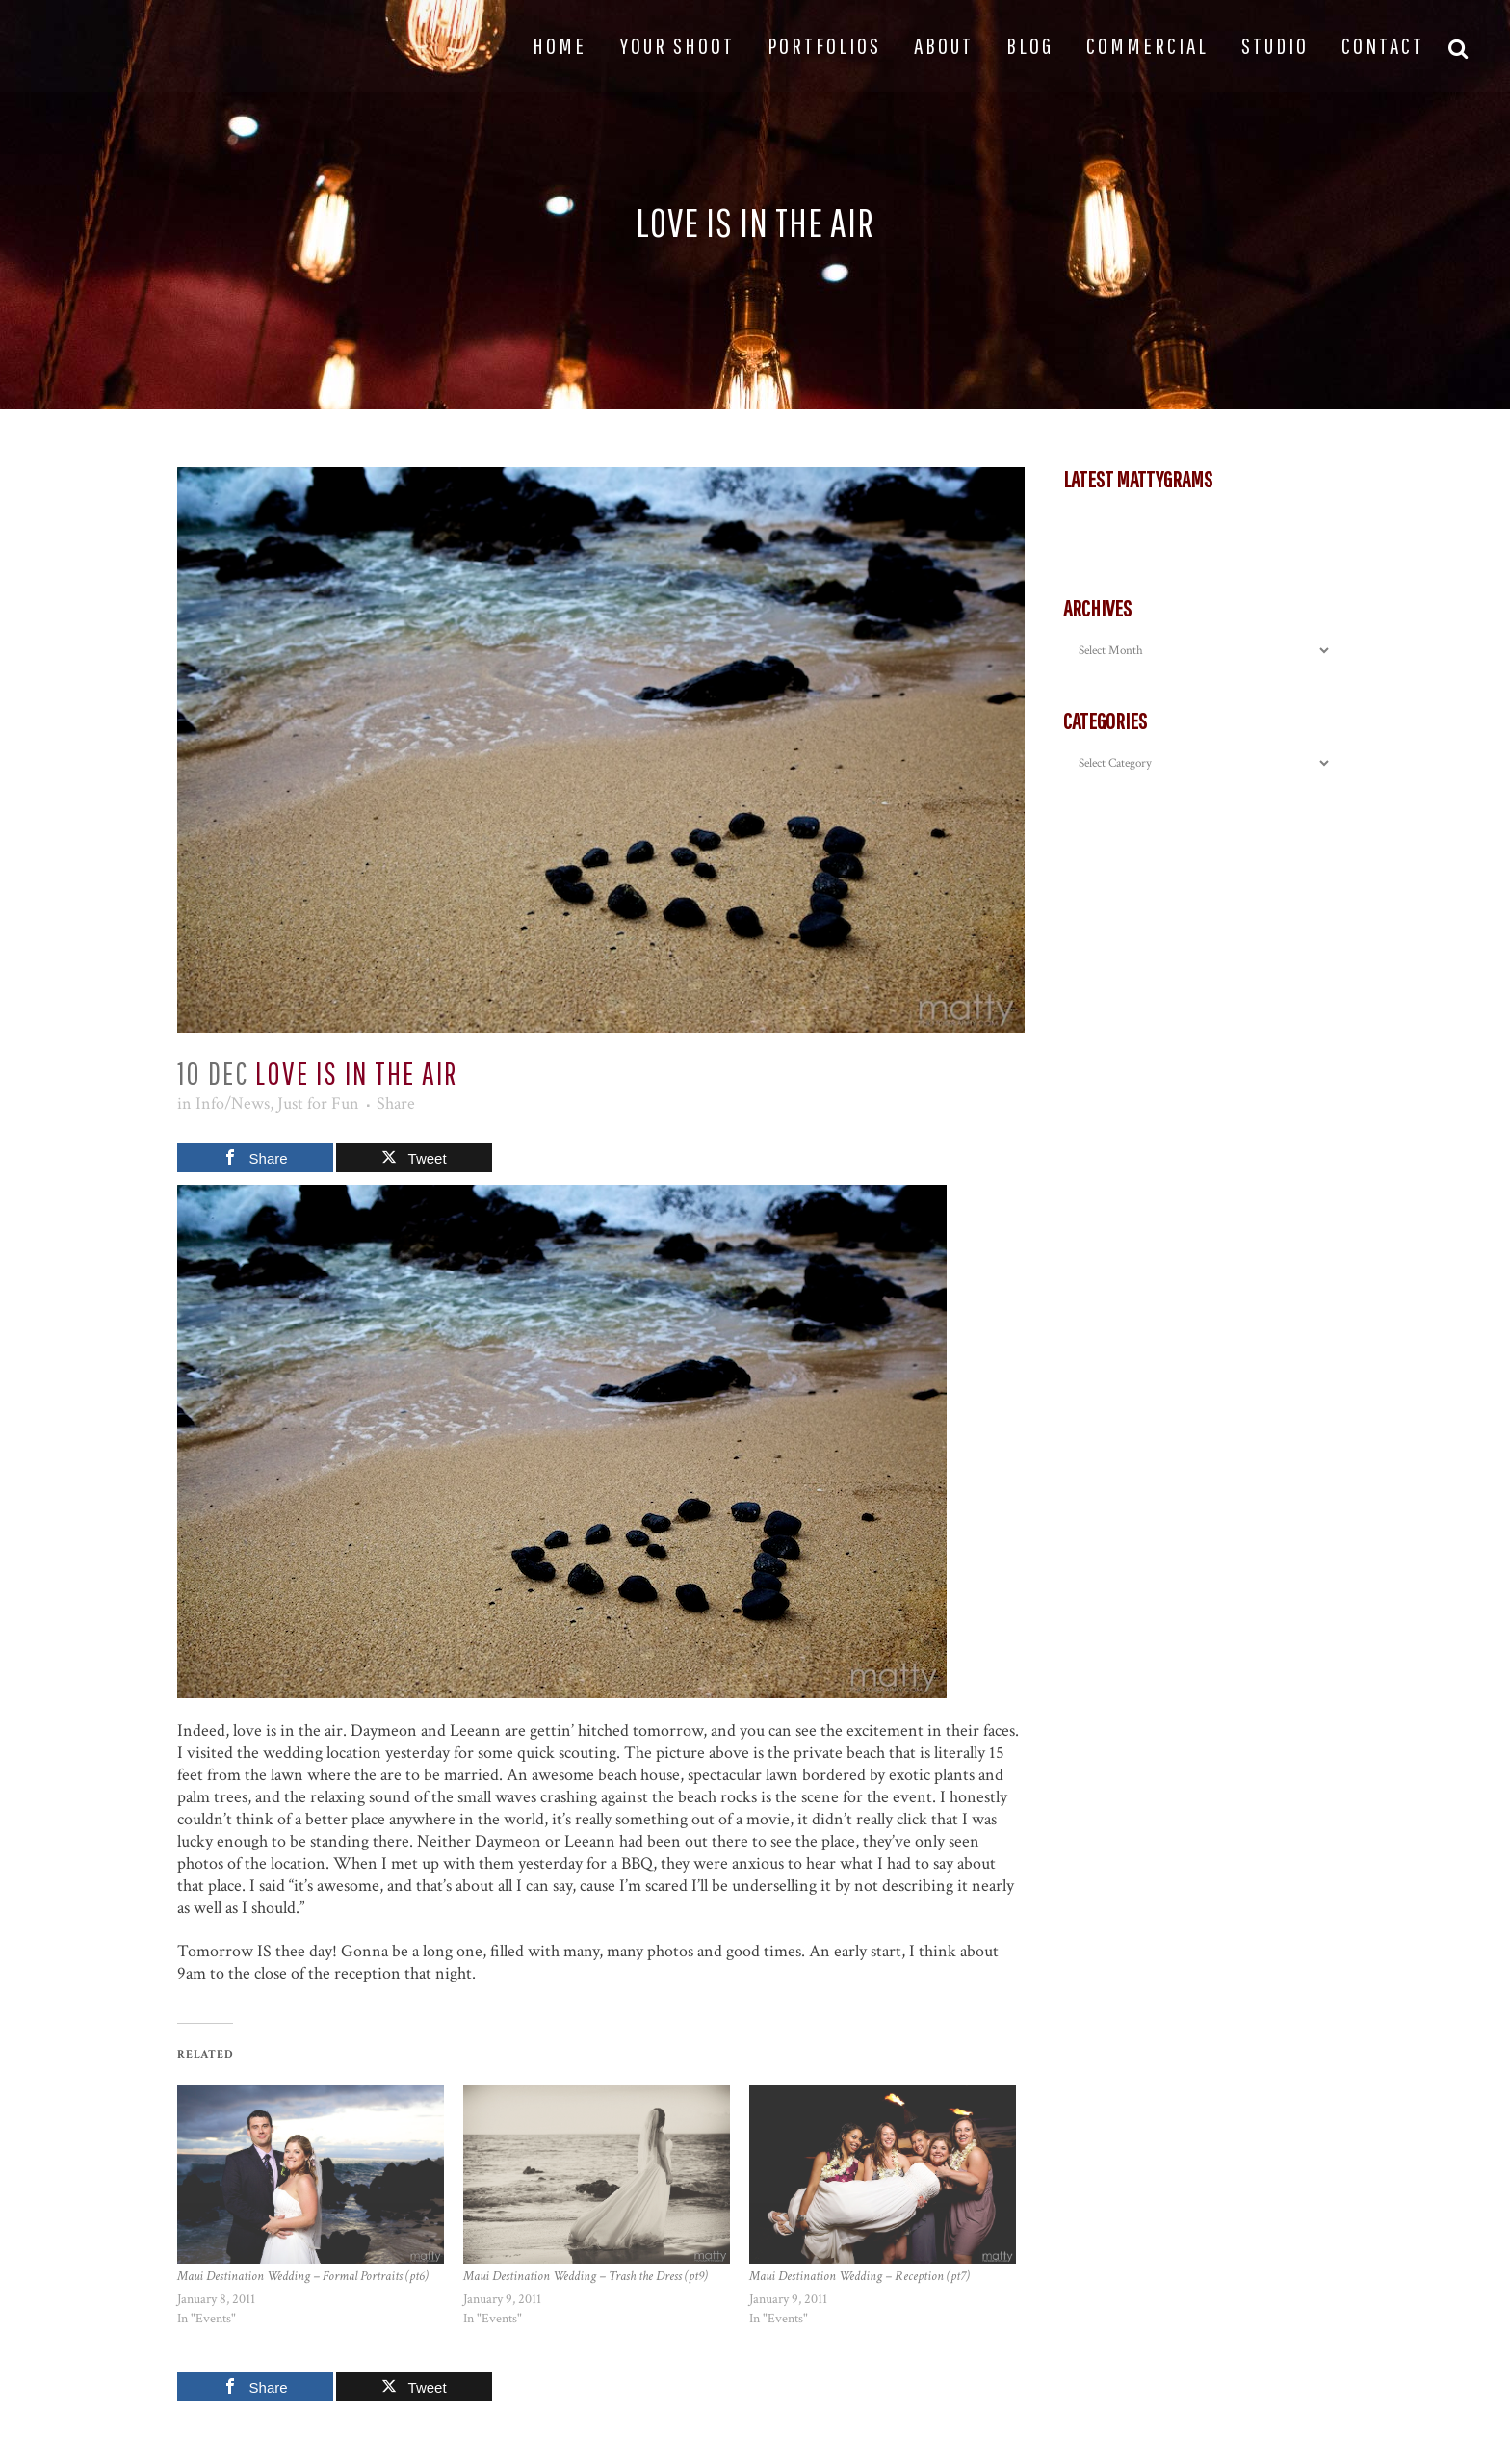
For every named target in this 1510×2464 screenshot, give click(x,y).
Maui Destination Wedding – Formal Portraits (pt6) (303, 2276)
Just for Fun (318, 1103)
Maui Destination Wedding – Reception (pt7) (859, 2276)
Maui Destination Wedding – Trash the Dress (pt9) (585, 2276)
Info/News (232, 1103)
